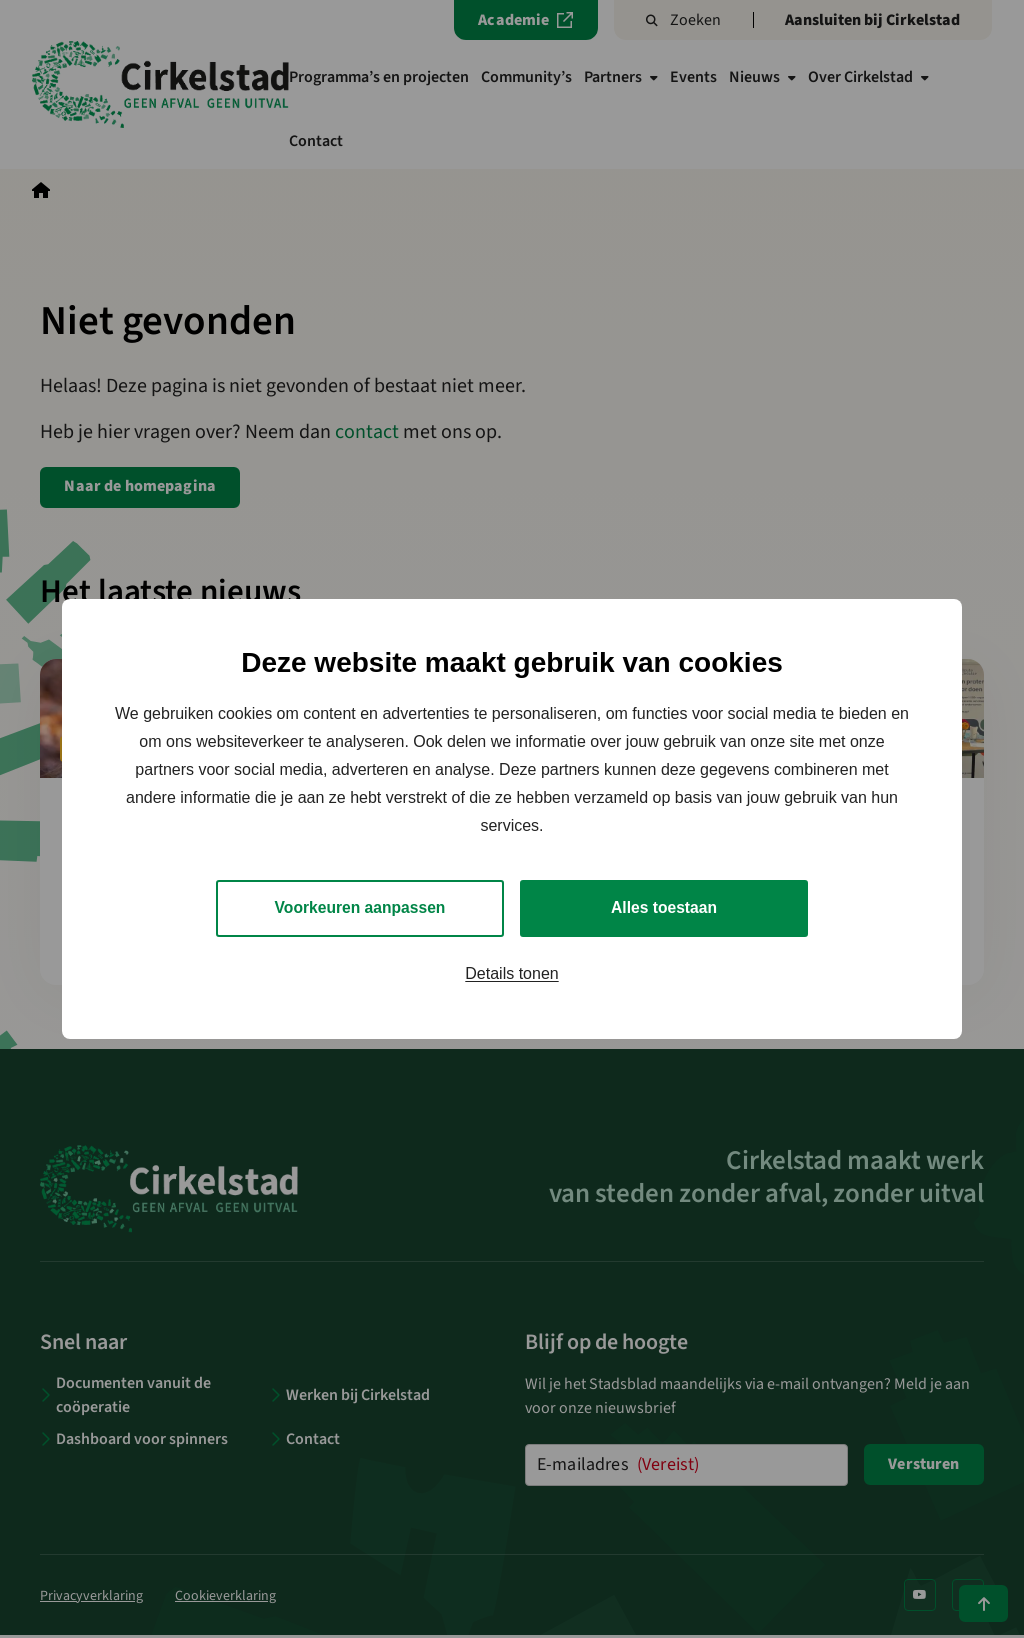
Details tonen (511, 973)
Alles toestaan (664, 907)
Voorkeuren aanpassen (360, 907)
